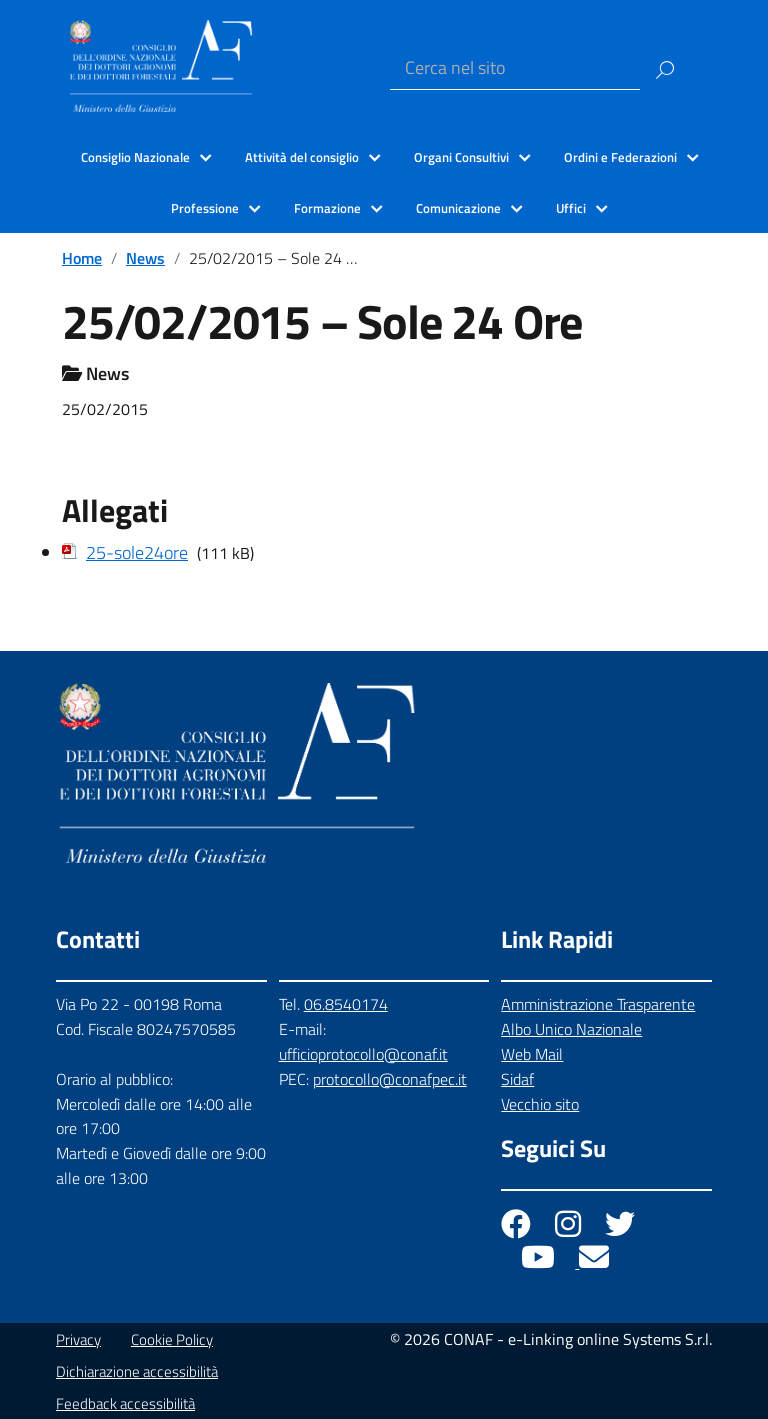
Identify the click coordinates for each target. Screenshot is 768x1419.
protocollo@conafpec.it (390, 1079)
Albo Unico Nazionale (571, 1029)
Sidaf (517, 1079)
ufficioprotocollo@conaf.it (363, 1054)
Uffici (571, 208)
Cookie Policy (172, 1339)
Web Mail (532, 1054)
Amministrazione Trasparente (598, 1004)
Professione (205, 208)
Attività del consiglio (302, 157)
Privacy (78, 1339)
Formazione (327, 208)
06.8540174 (346, 1004)
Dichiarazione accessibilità (137, 1371)
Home (82, 258)
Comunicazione (458, 208)
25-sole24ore (137, 552)
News (145, 258)
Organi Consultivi (461, 157)
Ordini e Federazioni (620, 157)
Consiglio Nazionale (135, 157)
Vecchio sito (540, 1104)
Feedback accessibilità (125, 1403)
